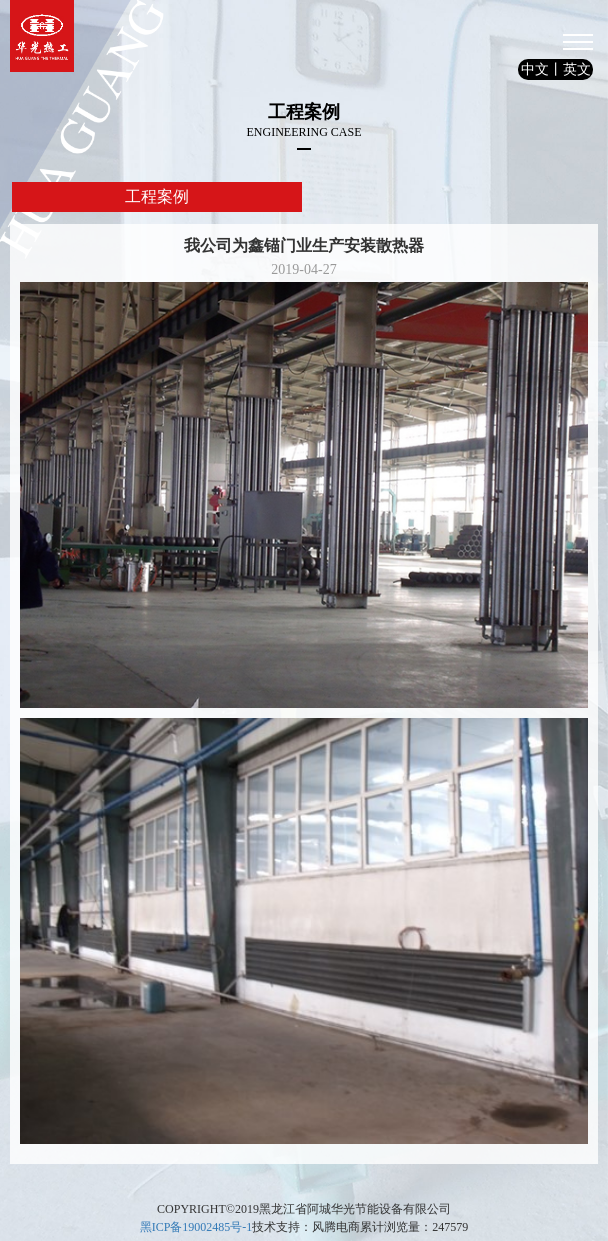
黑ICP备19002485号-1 (196, 1227)
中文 (535, 69)
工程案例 (157, 196)
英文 (577, 69)
